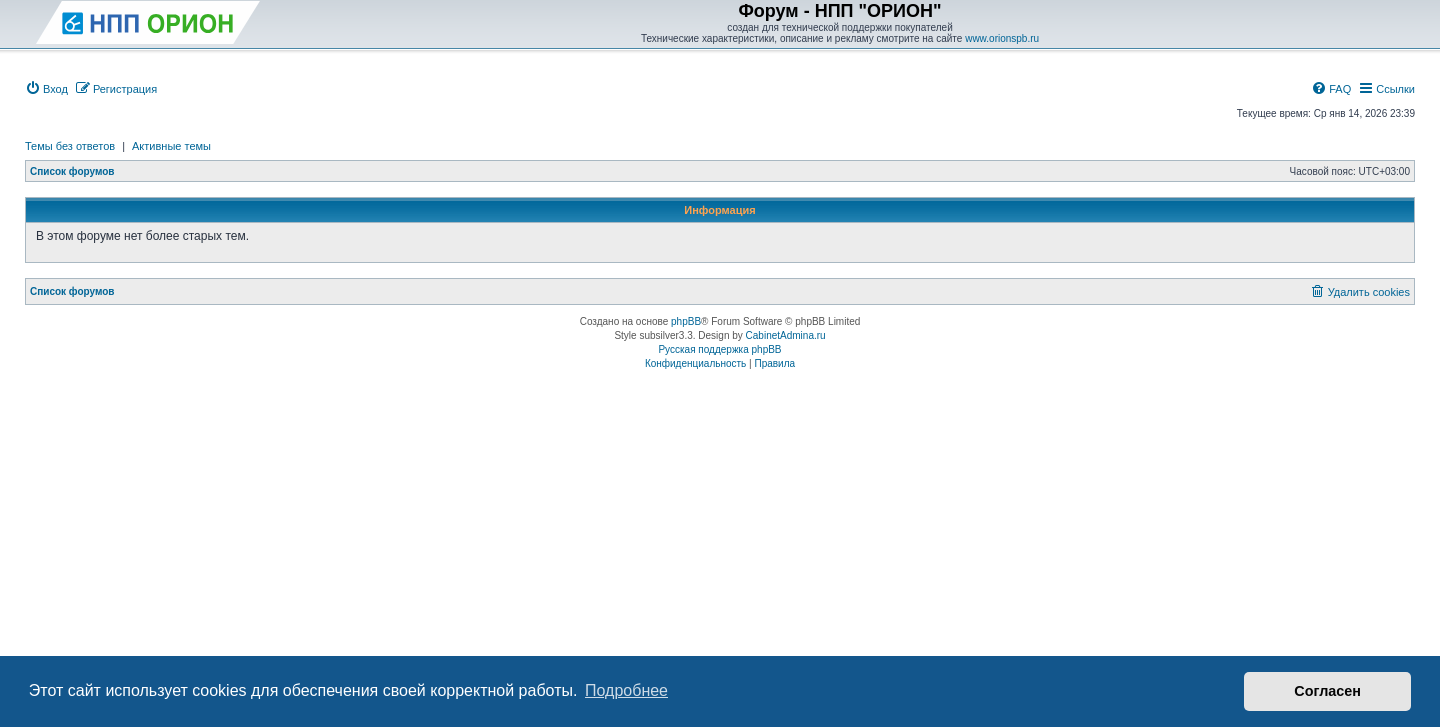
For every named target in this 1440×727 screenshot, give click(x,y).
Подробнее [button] (626, 690)
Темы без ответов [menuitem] (70, 146)
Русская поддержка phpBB (719, 349)
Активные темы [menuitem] (171, 146)
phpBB (686, 321)
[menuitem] (46, 89)
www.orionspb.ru (1002, 38)
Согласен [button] (1327, 691)
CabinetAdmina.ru (786, 335)
